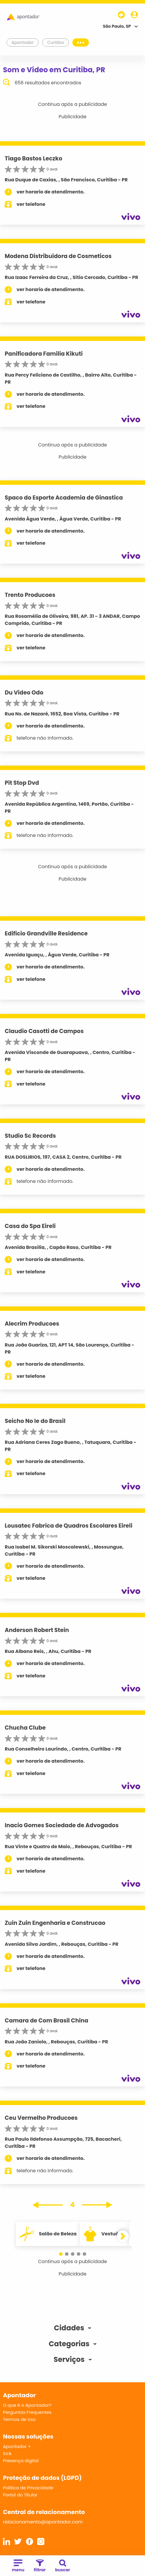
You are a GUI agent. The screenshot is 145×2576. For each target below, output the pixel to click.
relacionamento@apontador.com (43, 2521)
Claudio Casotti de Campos (44, 1031)
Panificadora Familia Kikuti (44, 354)
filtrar (39, 2566)
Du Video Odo (24, 693)
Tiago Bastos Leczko (33, 158)
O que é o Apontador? (27, 2405)
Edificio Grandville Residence (46, 934)
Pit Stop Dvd (22, 783)
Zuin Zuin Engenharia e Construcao (55, 1923)
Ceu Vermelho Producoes (41, 2118)
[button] (61, 2254)
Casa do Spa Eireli (30, 1226)
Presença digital (21, 2460)
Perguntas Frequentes (27, 2412)
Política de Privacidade (28, 2488)
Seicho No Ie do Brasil (35, 1421)
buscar (62, 2566)
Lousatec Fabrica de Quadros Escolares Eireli (68, 1526)
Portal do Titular (20, 2495)
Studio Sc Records (30, 1136)
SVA (7, 2453)
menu (18, 2566)
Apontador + (17, 2446)
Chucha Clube (25, 1728)
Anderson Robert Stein (37, 1630)
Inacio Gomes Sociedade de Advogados (62, 1825)
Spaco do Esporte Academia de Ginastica (64, 498)
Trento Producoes (30, 595)
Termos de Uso (19, 2419)
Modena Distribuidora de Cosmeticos (58, 256)
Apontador (23, 42)
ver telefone (31, 204)
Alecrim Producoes (32, 1324)
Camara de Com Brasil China (46, 2021)
